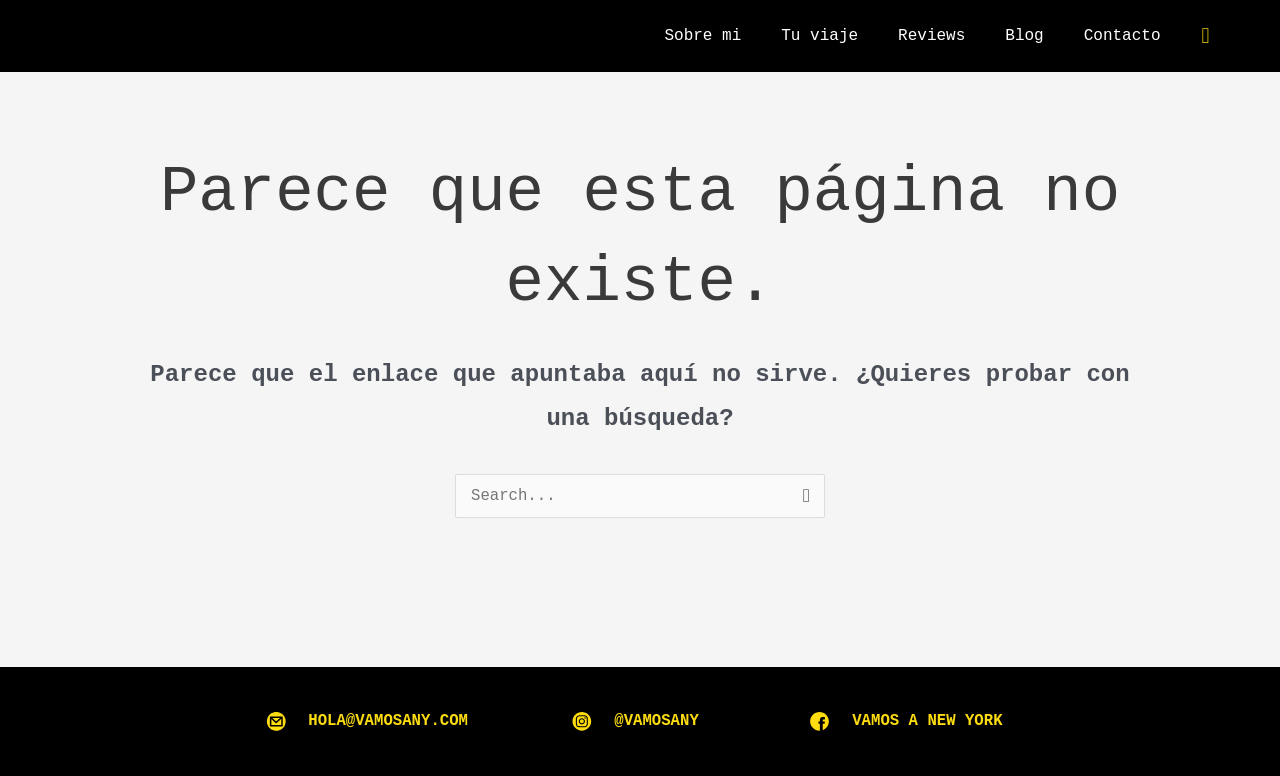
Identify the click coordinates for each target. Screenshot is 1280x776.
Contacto (1122, 36)
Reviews (931, 36)
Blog (1024, 36)
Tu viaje (819, 36)
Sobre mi (702, 36)
